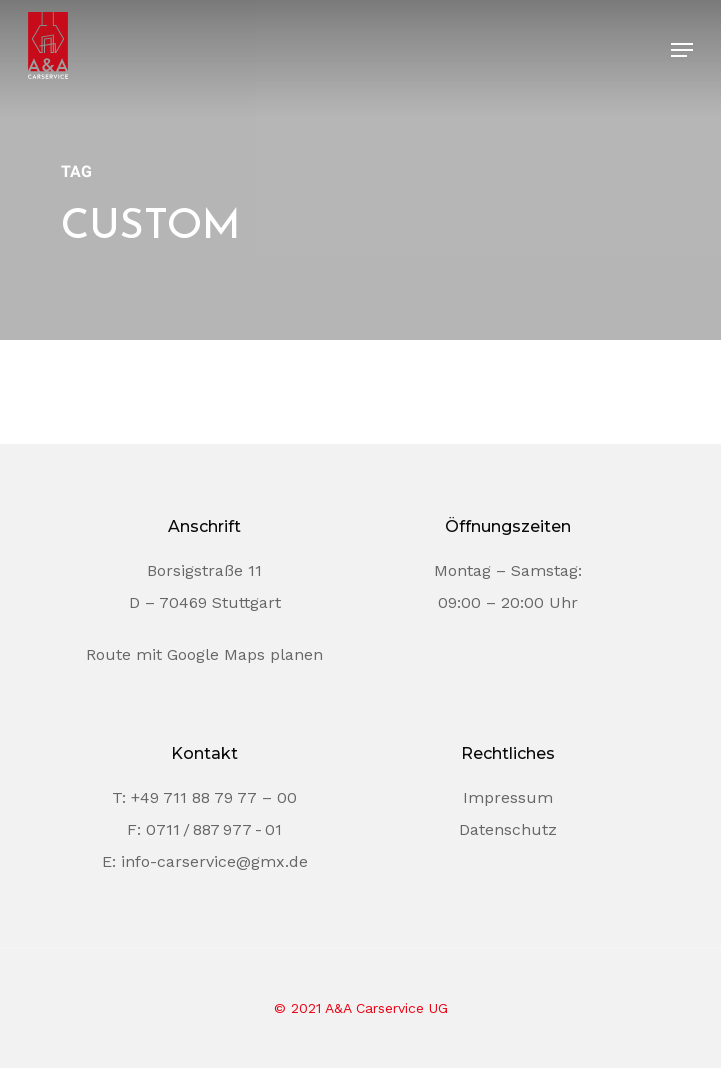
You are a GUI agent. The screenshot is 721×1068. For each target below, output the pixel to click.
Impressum (508, 797)
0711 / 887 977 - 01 (214, 829)
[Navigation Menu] (682, 50)
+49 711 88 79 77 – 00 (214, 797)
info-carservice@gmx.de (214, 861)
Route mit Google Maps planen (204, 654)
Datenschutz (508, 829)
